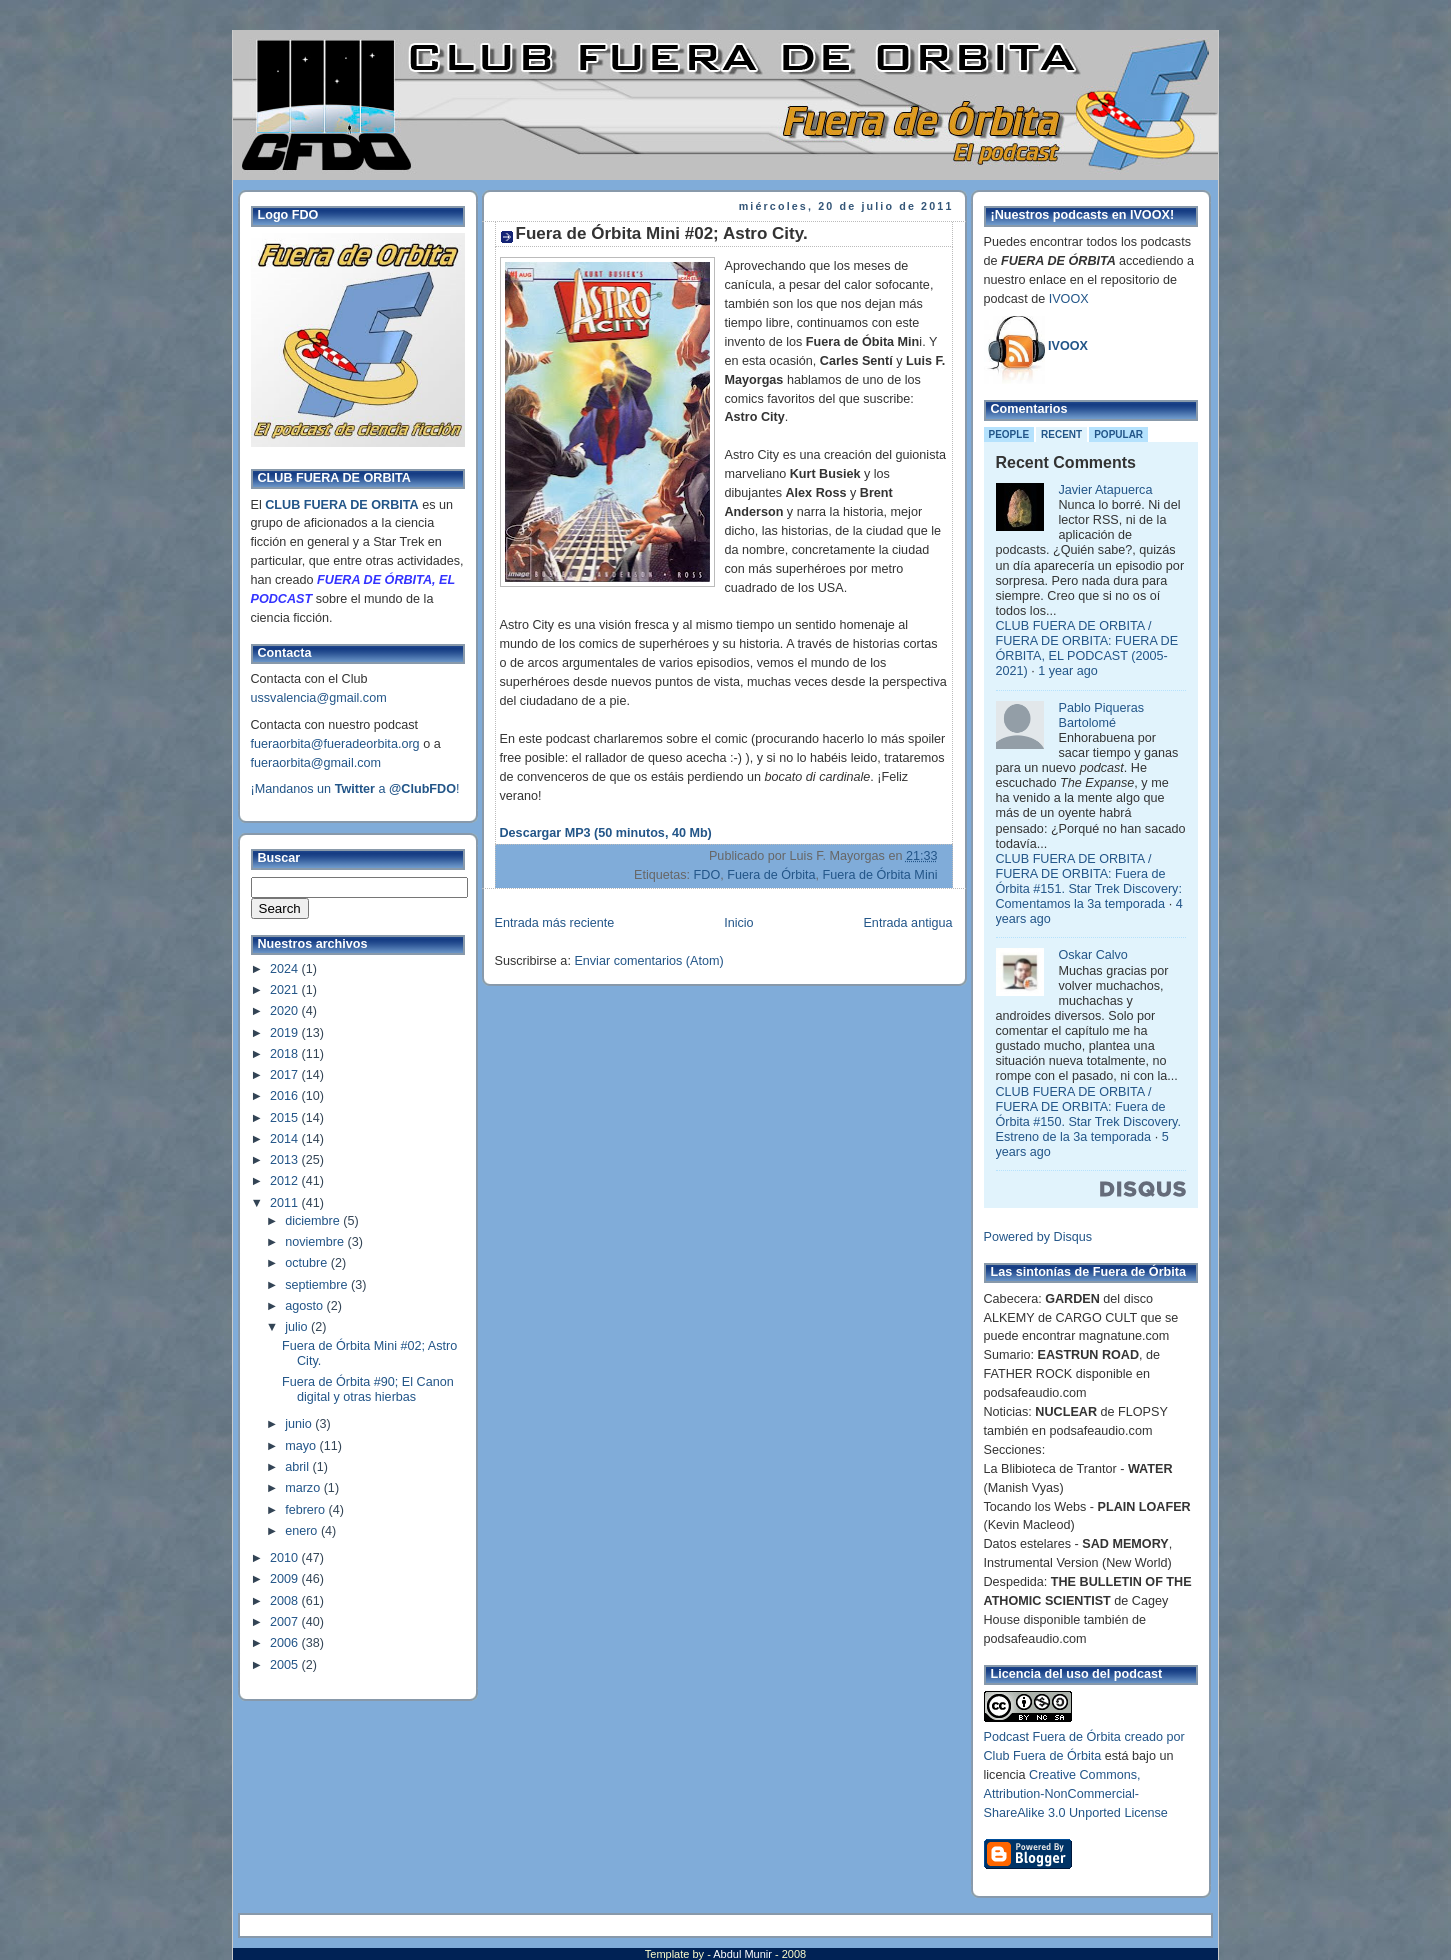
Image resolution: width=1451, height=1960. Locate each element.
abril (298, 1467)
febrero (306, 1510)
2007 (286, 1622)
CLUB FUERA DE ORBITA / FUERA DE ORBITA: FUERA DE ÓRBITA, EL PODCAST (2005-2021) (1087, 648)
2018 (286, 1054)
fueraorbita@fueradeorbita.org (335, 744)
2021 (286, 990)
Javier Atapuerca (1106, 490)
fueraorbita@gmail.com (316, 763)
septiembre (318, 1285)
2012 (286, 1181)
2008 (286, 1601)
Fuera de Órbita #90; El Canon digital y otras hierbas (368, 1389)
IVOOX (1069, 299)
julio (298, 1327)
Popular (1118, 434)
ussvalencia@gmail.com (319, 698)
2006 (286, 1643)
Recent (1061, 434)
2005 (286, 1665)
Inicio (738, 923)
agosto (305, 1306)
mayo (302, 1446)
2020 (286, 1011)
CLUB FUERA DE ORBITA (341, 505)
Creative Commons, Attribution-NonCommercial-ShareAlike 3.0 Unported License (1076, 1794)
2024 (286, 969)
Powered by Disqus (1038, 1237)
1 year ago (1068, 671)
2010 (286, 1558)
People (1009, 434)
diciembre (314, 1221)
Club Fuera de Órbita (1043, 1756)
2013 (286, 1160)
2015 (286, 1118)
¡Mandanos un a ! (355, 789)
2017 (286, 1075)
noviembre (316, 1242)
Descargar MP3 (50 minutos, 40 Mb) (606, 833)
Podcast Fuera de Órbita (1052, 1737)
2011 (286, 1203)
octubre (308, 1263)
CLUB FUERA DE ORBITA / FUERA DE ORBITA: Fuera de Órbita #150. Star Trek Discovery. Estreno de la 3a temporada (1088, 1114)
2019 (286, 1033)
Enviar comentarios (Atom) (648, 961)
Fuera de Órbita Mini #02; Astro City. (662, 233)
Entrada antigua (907, 923)
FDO (707, 875)
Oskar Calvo (1093, 955)
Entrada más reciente (555, 923)
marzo (304, 1488)
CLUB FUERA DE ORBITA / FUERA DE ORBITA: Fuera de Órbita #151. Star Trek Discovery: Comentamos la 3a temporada (1089, 881)
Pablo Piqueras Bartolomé (1102, 715)
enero (303, 1531)
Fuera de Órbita (771, 875)
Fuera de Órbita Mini (880, 875)
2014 (286, 1139)
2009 (286, 1579)
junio (300, 1424)
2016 (286, 1096)
